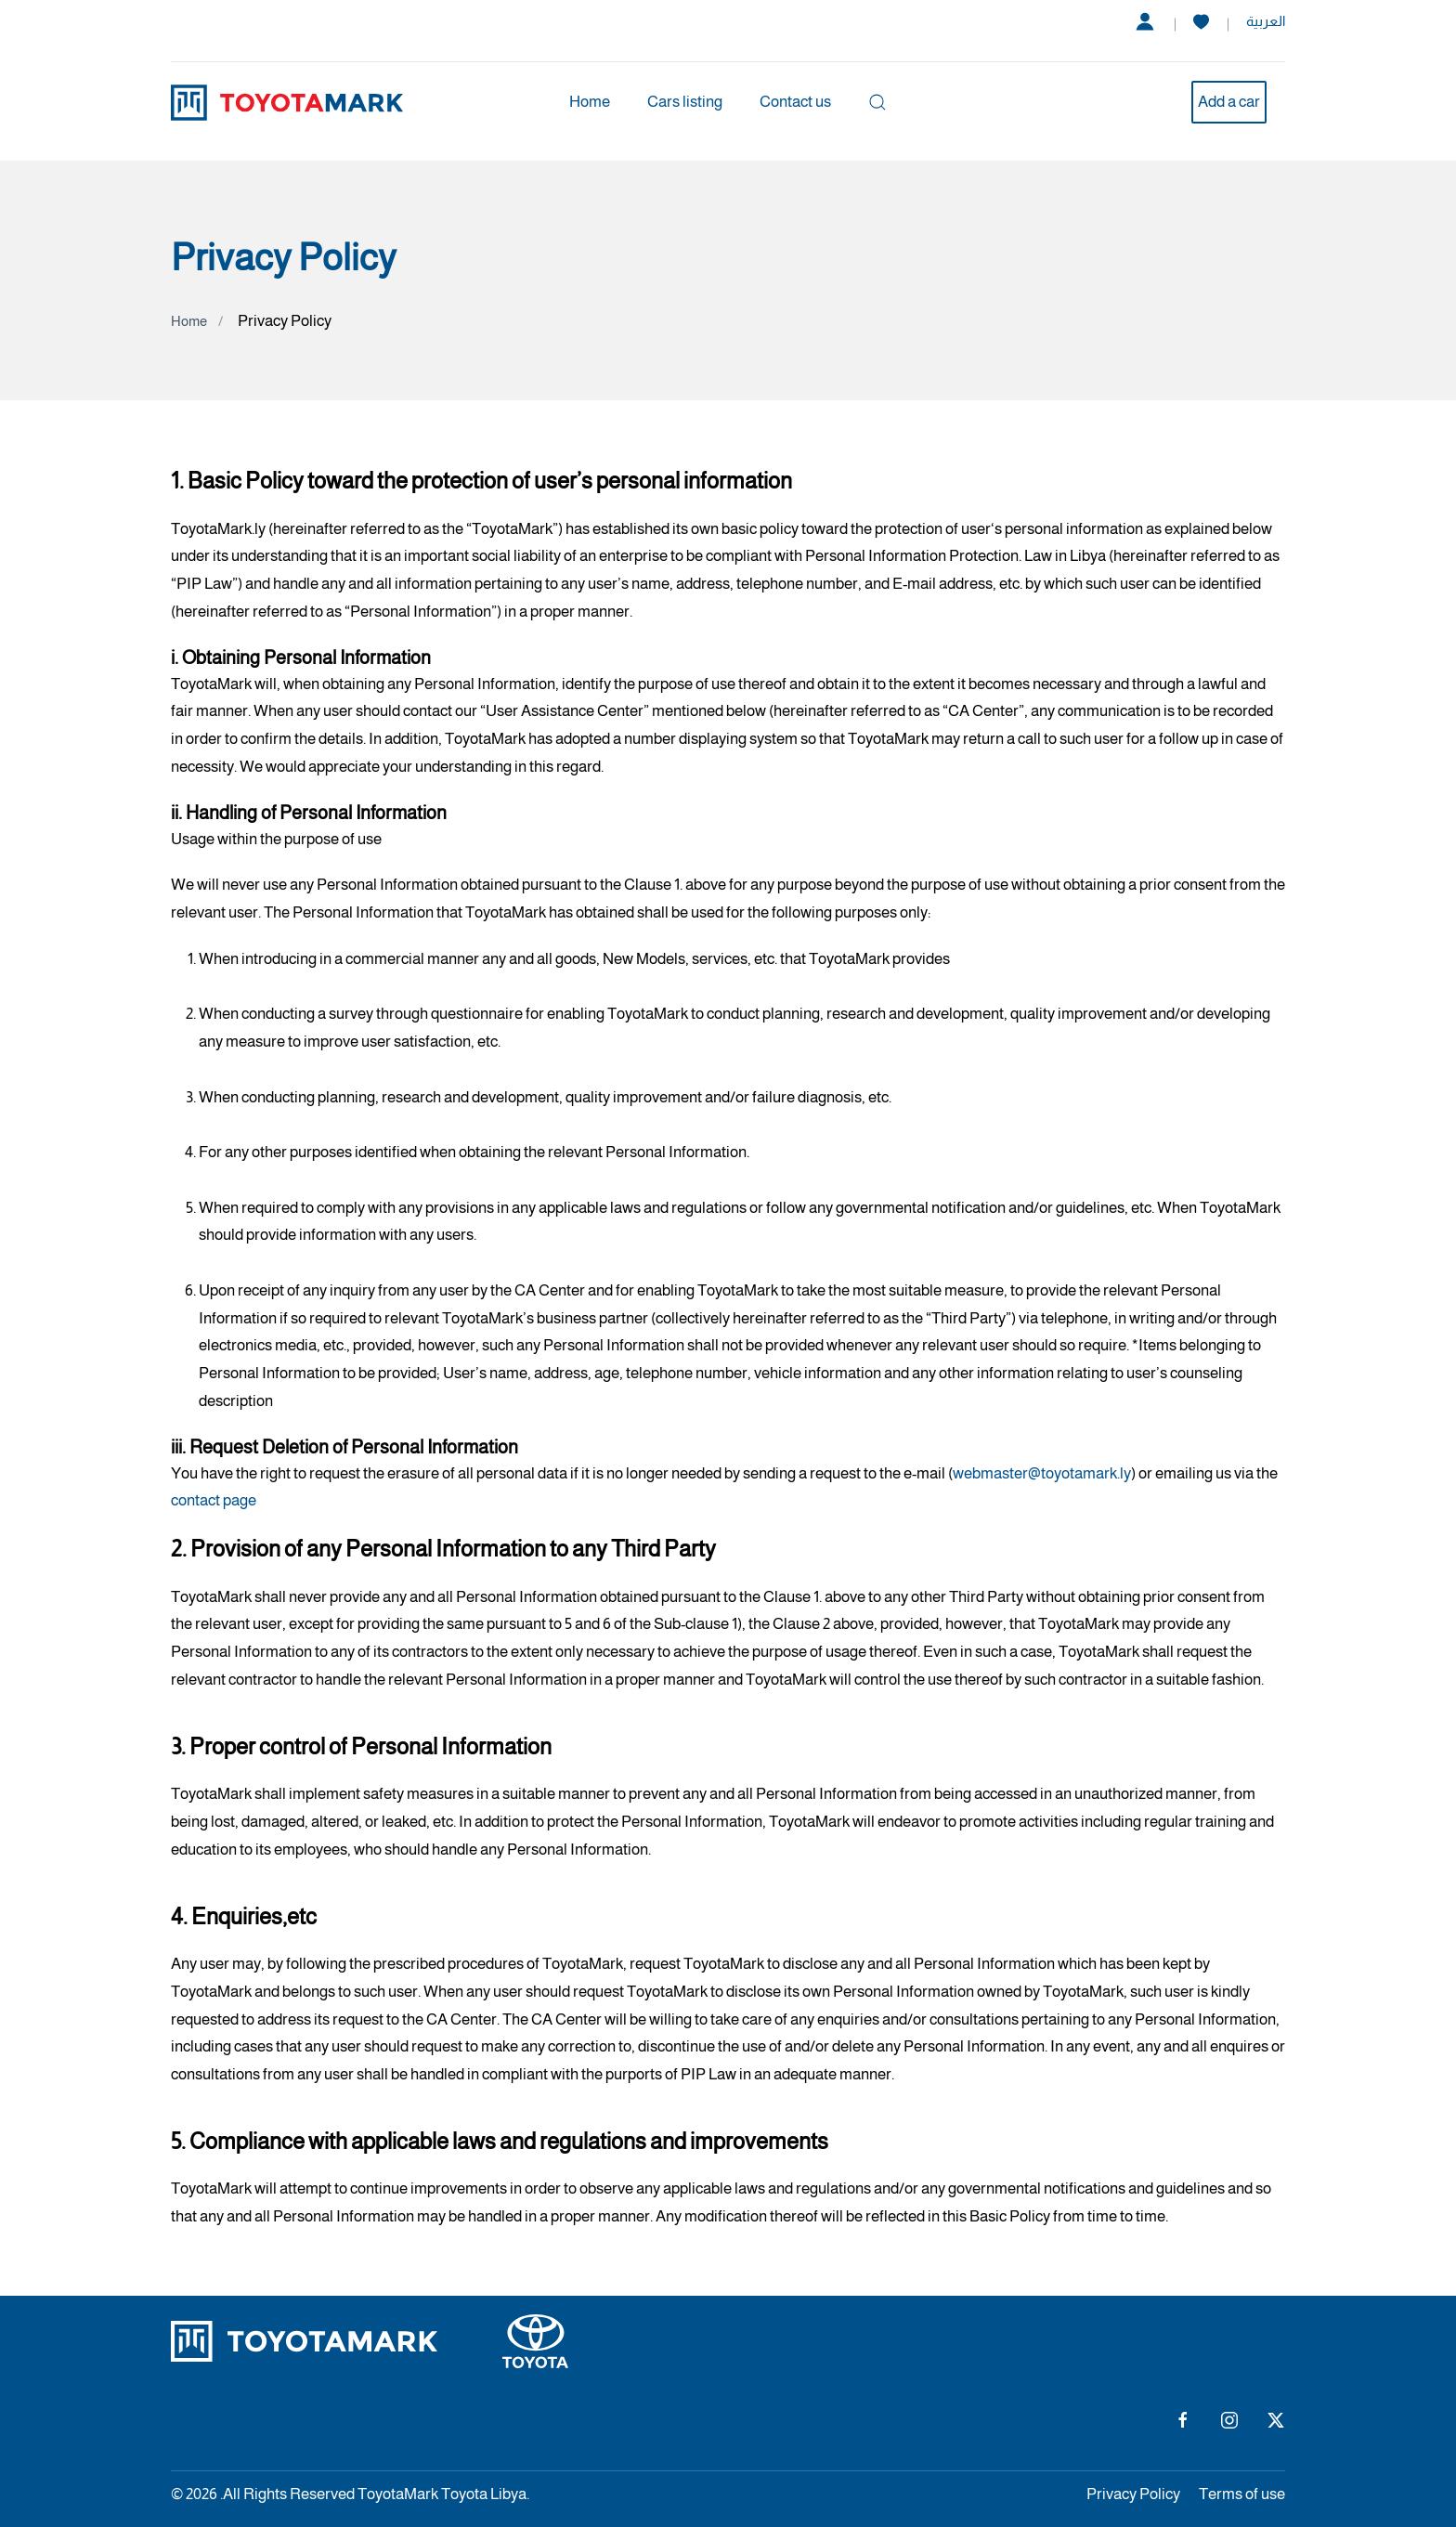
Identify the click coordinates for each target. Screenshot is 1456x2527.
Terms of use (1242, 2494)
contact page (213, 1500)
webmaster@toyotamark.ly (1042, 1473)
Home (589, 102)
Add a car (1229, 102)
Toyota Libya (483, 2494)
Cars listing (684, 102)
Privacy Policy (1133, 2494)
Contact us (795, 102)
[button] (877, 102)
